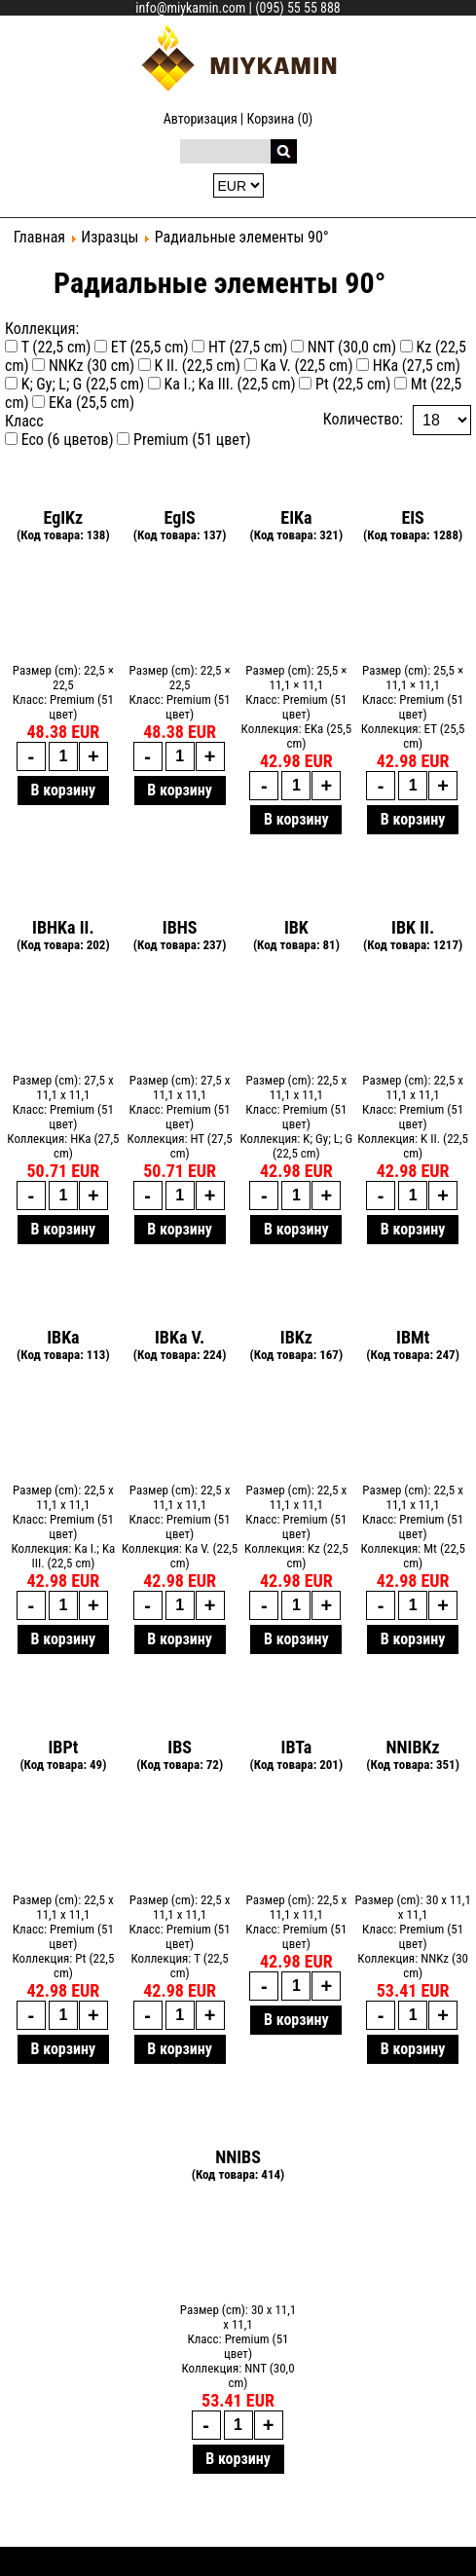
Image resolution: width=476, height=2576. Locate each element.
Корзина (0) (280, 119)
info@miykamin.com (190, 8)
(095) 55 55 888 (298, 8)
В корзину (63, 790)
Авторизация (201, 119)
